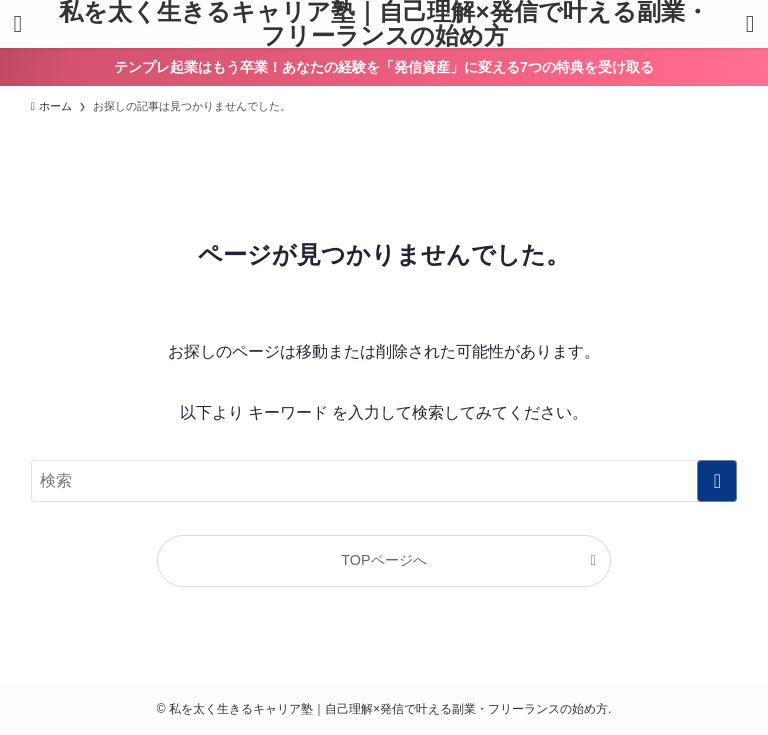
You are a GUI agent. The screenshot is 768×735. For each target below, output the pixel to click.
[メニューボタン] (18, 24)
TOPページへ (383, 560)
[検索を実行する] (717, 481)
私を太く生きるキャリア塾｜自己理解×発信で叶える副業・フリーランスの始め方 (383, 24)
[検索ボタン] (750, 24)
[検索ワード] (384, 481)
